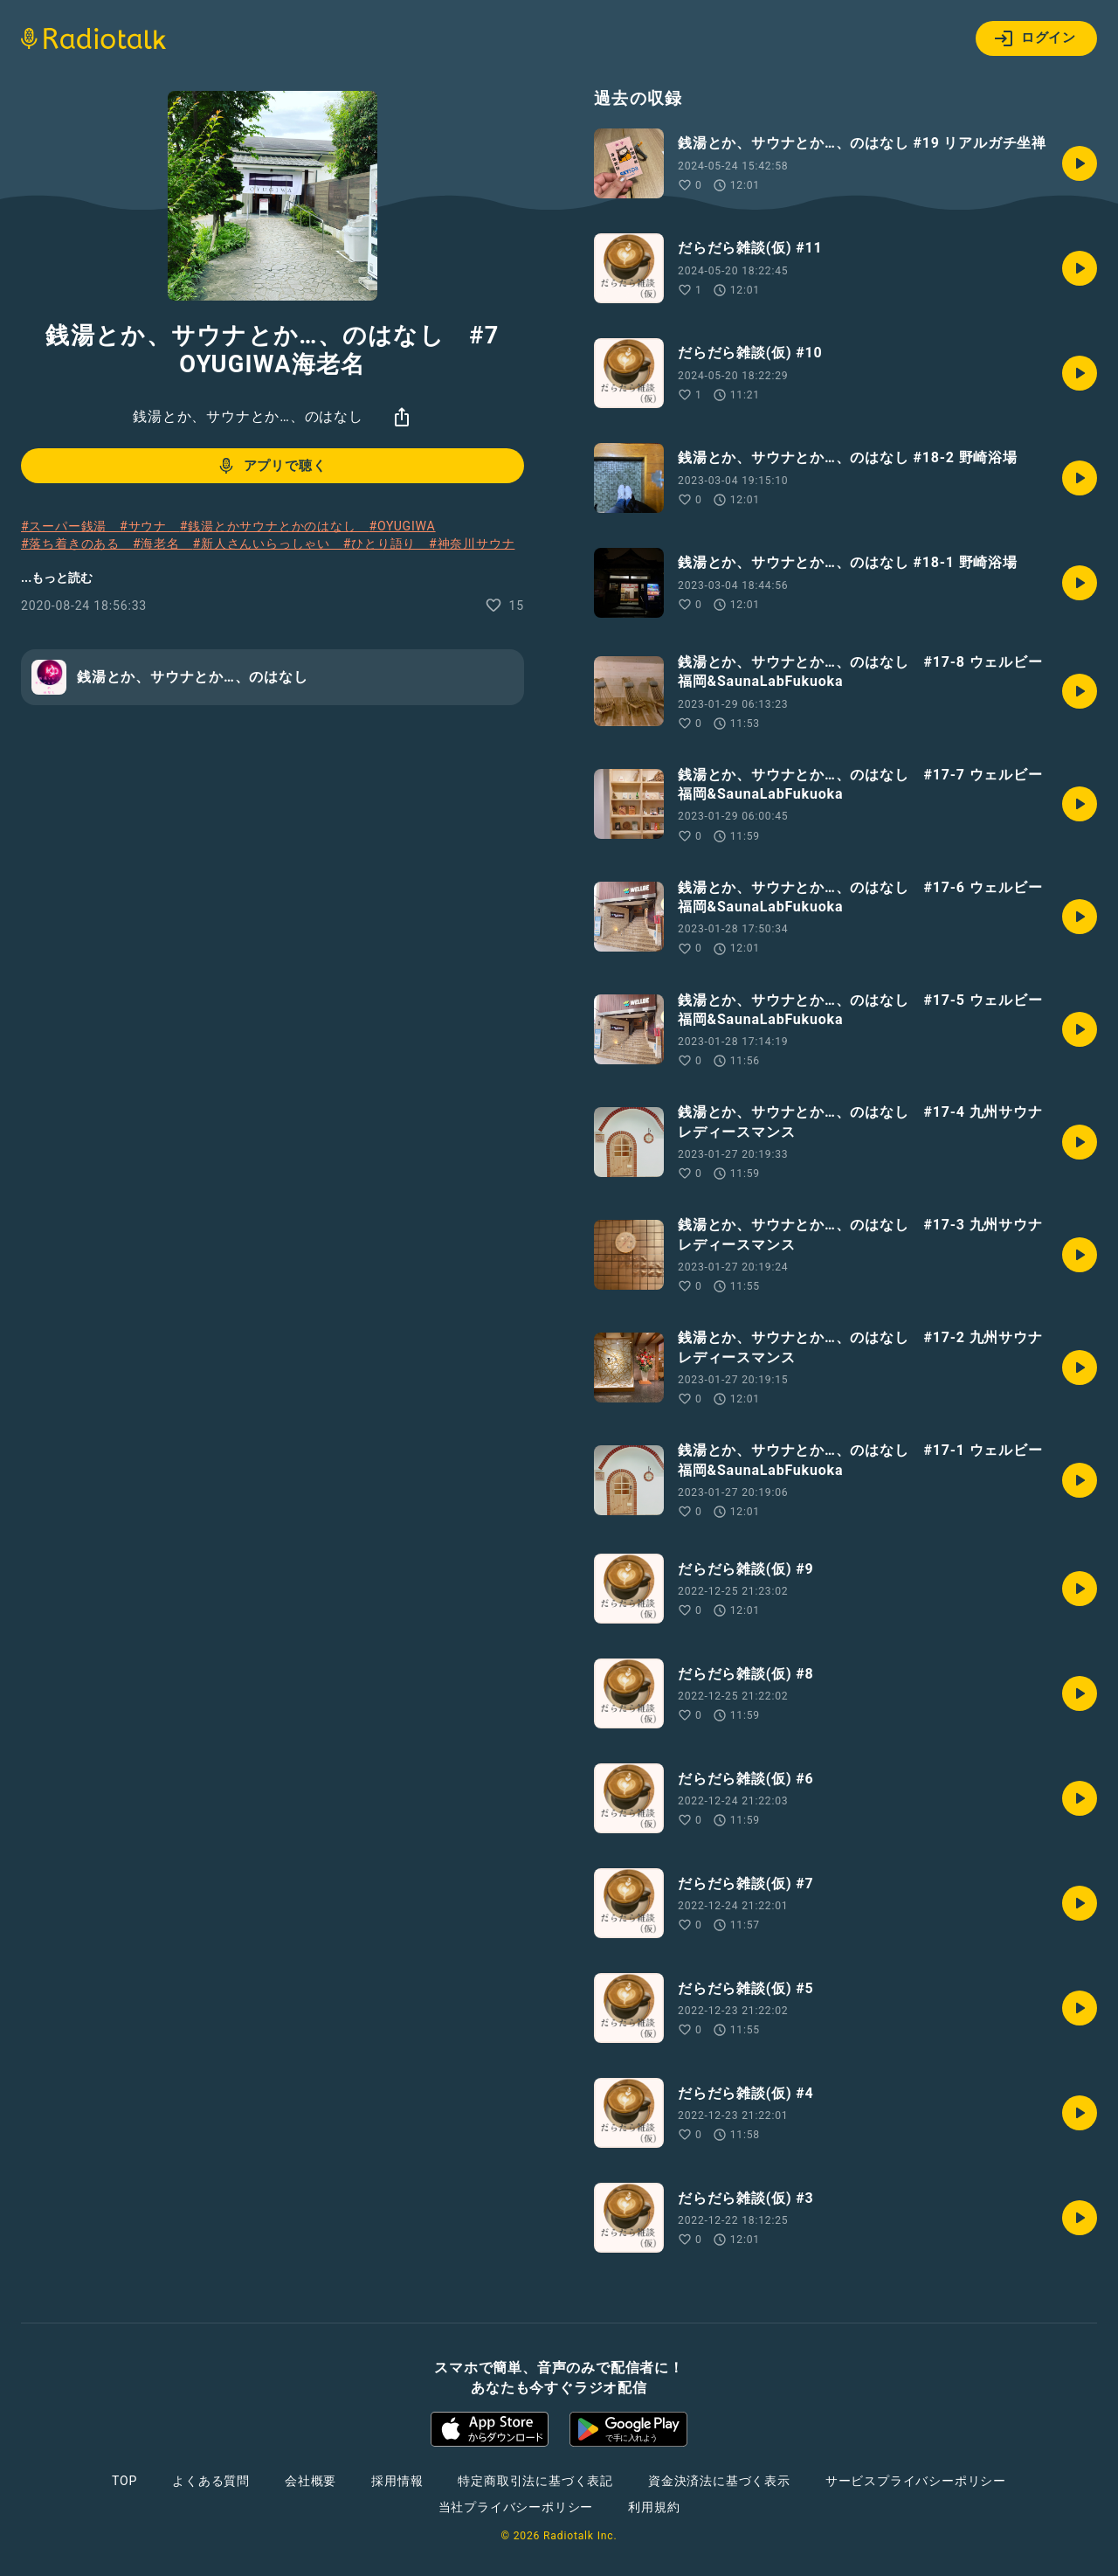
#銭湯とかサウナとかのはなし (274, 526)
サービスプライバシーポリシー (915, 2481)
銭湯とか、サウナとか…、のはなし (248, 416)
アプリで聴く (271, 465)
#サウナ (150, 526)
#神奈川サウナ (471, 544)
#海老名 (163, 544)
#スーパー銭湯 (70, 526)
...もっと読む (57, 578)
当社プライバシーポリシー (516, 2507)
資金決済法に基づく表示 (719, 2481)
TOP (124, 2481)
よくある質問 (211, 2481)
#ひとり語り (386, 544)
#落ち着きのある (77, 544)
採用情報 (397, 2481)
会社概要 (310, 2481)
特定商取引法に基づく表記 (535, 2481)
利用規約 (654, 2507)
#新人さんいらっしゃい (268, 544)
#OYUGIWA (402, 526)
